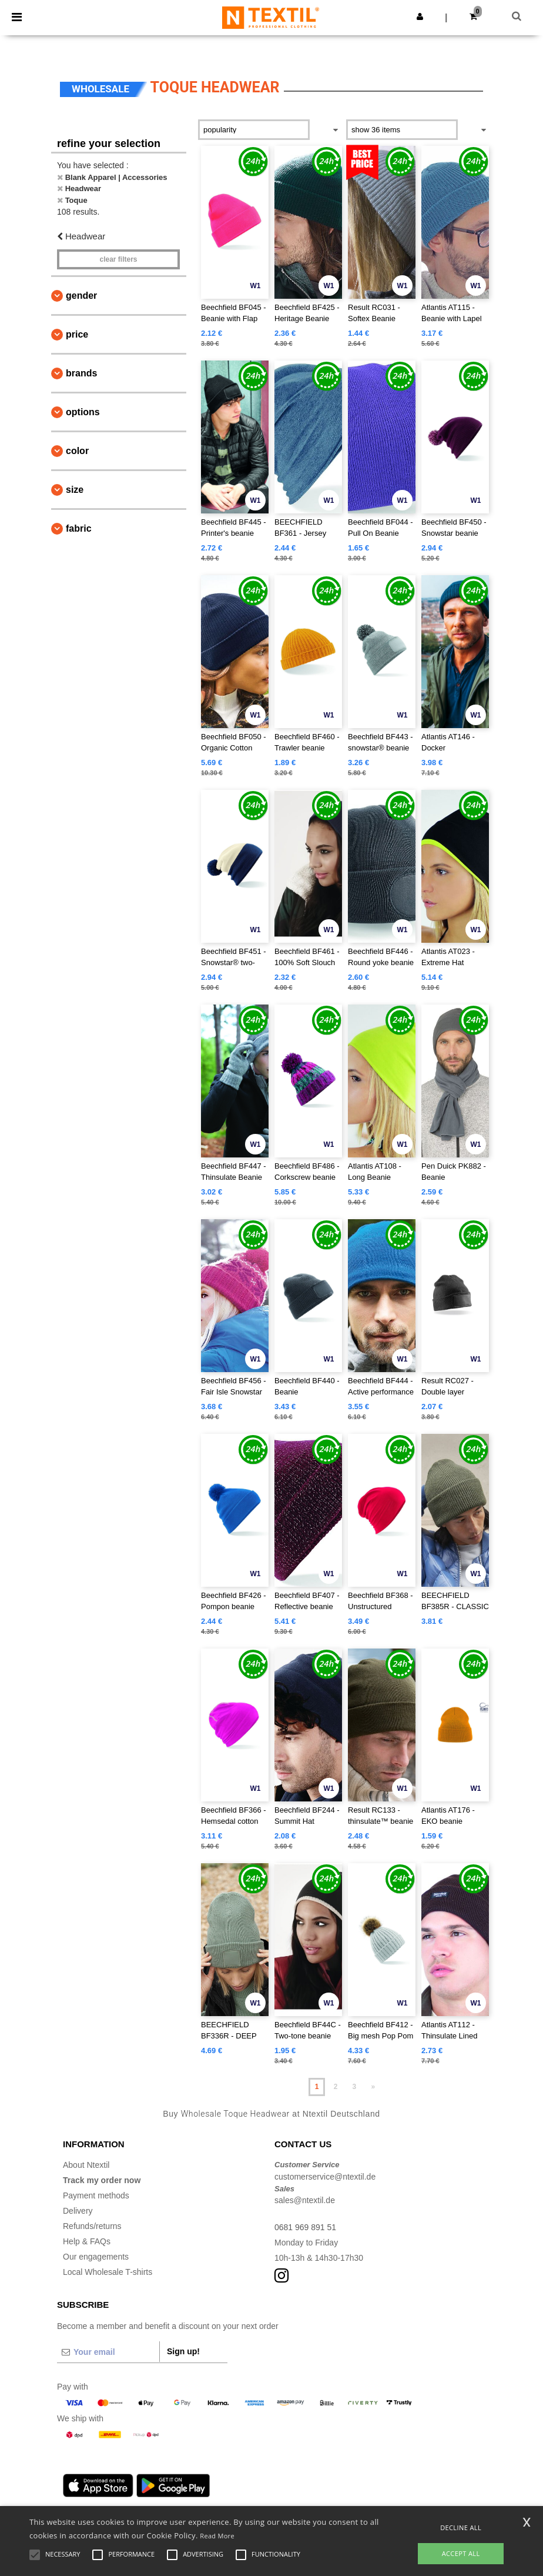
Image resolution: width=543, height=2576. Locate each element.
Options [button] (83, 412)
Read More (217, 2535)
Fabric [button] (79, 528)
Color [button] (77, 451)
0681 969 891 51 (305, 2227)
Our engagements (96, 2256)
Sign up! (183, 2351)
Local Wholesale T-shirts (107, 2272)
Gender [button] (81, 296)
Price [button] (77, 334)
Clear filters (118, 259)
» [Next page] (373, 2087)
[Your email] (108, 2352)
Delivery (78, 2210)
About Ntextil (86, 2165)
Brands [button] (81, 373)
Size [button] (74, 490)
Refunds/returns (92, 2226)
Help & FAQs (86, 2241)
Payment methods (96, 2195)
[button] (420, 16)
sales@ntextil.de (304, 2200)
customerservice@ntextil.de (325, 2176)
